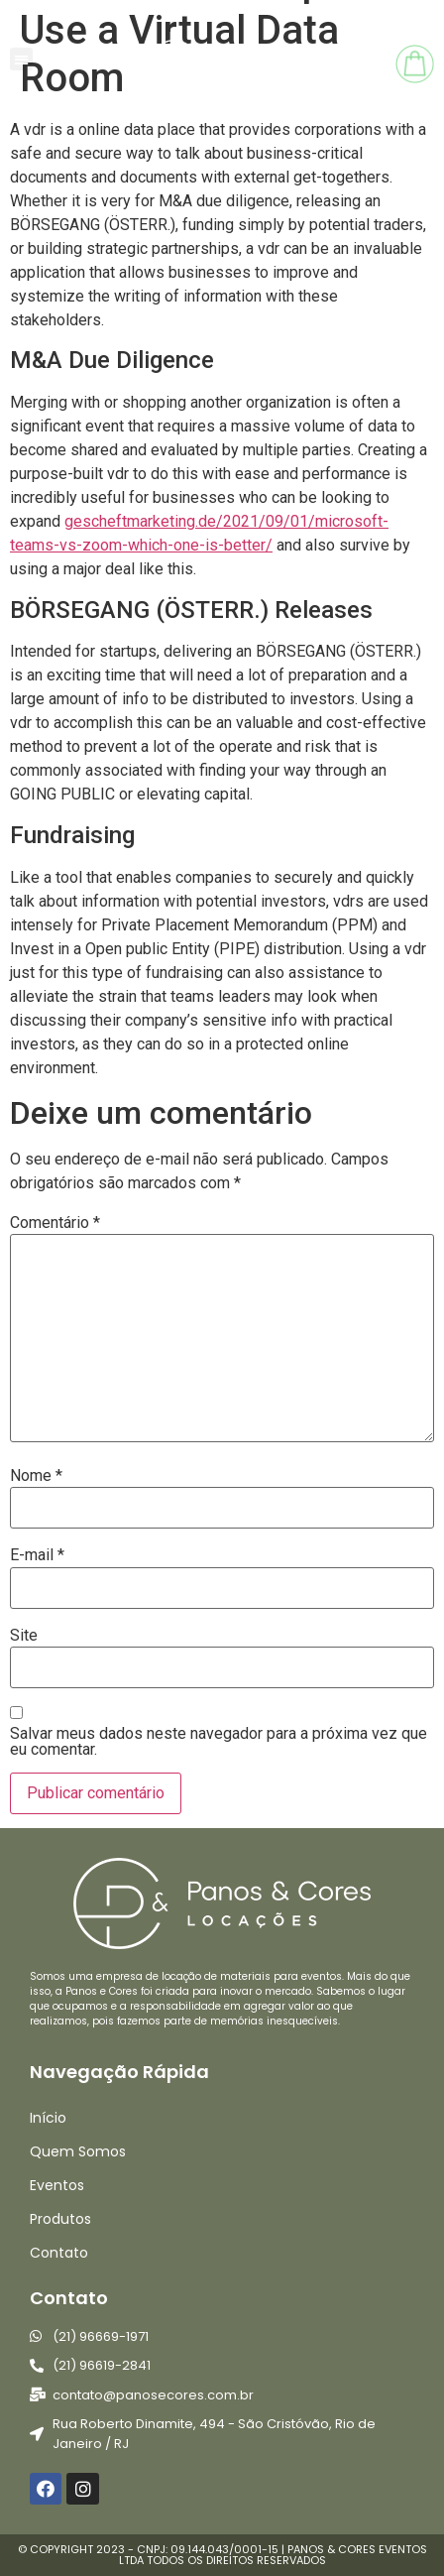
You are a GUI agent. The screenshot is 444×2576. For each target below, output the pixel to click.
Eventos (57, 2185)
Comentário (55, 1223)
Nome (36, 1476)
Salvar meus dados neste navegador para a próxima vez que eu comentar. (218, 1742)
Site (24, 1636)
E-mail (37, 1555)
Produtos (60, 2219)
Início (48, 2118)
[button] (21, 59)
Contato (59, 2253)
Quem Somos (78, 2151)
